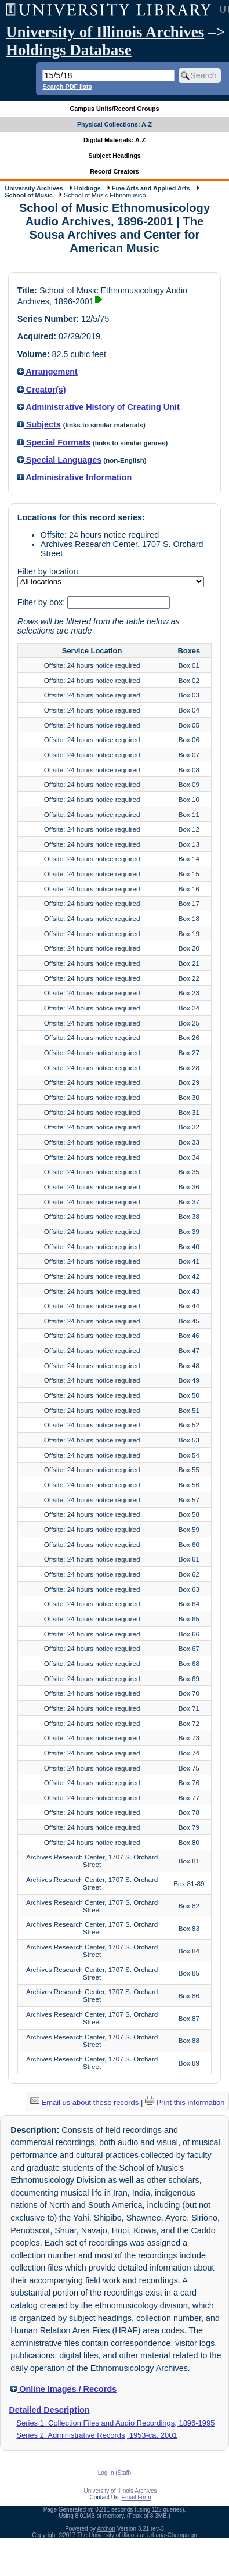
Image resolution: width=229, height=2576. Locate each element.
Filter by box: (42, 602)
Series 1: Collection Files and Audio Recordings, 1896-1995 (115, 2423)
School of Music (29, 195)
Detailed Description (49, 2410)
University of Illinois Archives (105, 32)
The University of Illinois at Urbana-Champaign (137, 2535)
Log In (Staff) (115, 2473)
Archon (106, 2528)
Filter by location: (49, 571)
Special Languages (59, 460)
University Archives (34, 188)
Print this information (185, 2102)
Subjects (39, 424)
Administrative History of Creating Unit (98, 407)
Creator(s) (41, 389)
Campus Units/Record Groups (114, 108)
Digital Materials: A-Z (114, 139)
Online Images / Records (63, 2389)
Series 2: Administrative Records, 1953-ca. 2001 (96, 2435)
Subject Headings (114, 155)
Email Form (136, 2497)
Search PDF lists (67, 86)
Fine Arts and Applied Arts (151, 188)
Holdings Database (69, 50)
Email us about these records (84, 2102)
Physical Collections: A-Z (114, 124)
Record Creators (114, 171)
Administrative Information (74, 477)
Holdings (87, 188)
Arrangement (47, 371)
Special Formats (53, 442)
